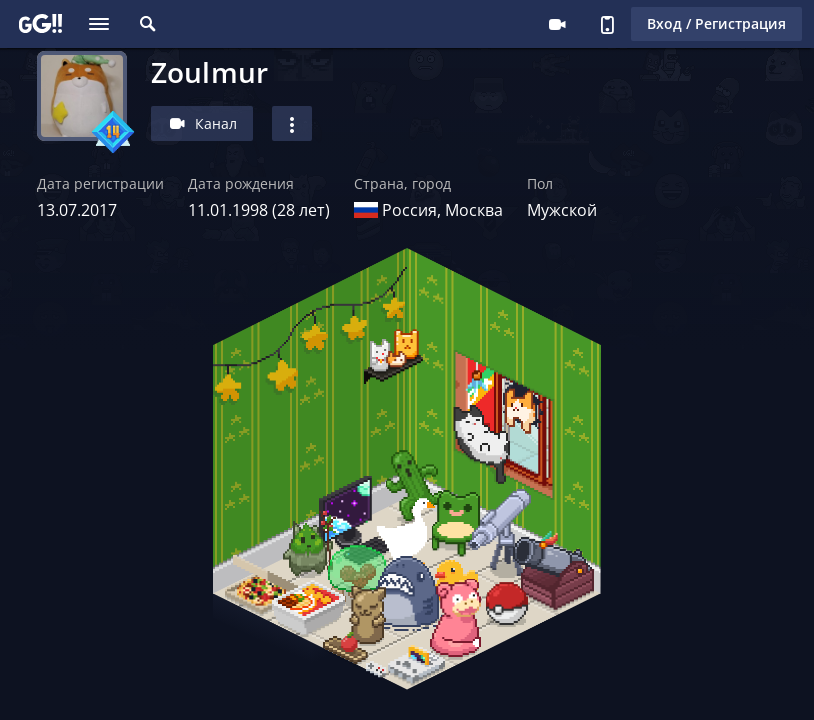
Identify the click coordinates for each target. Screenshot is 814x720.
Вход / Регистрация (716, 23)
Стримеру (557, 24)
